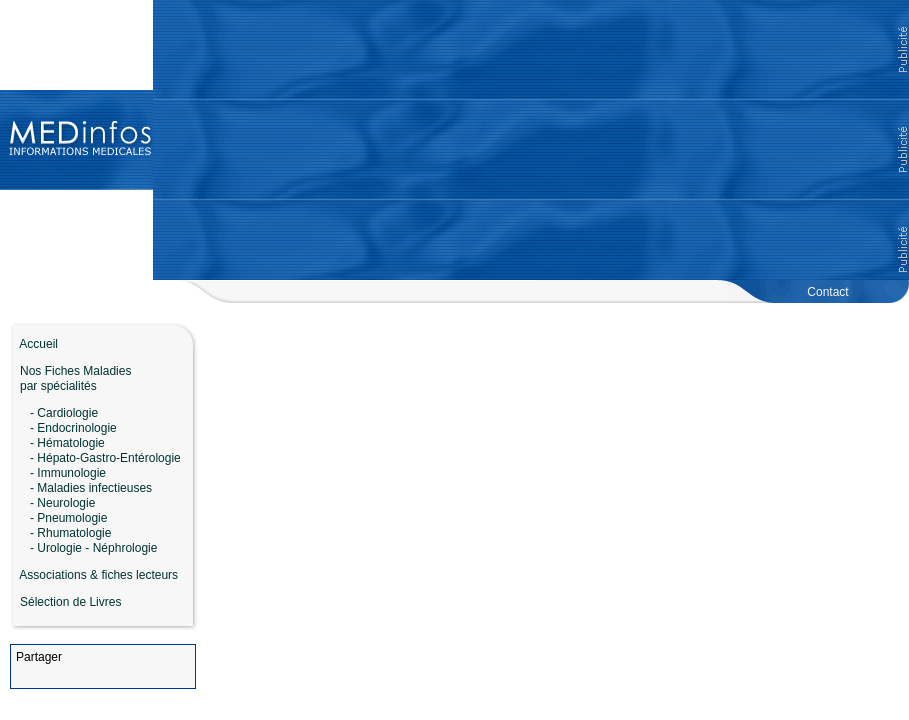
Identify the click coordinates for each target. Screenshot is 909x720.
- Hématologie (67, 443)
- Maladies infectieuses (91, 488)
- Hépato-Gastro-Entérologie (105, 458)
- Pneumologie (68, 518)
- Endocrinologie (73, 428)
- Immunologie (68, 473)
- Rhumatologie (70, 533)
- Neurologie (62, 503)
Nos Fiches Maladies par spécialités (70, 378)
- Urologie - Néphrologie (93, 548)
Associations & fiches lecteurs (98, 575)
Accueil (34, 344)
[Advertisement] (531, 140)
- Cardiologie (64, 413)
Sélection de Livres (70, 602)
